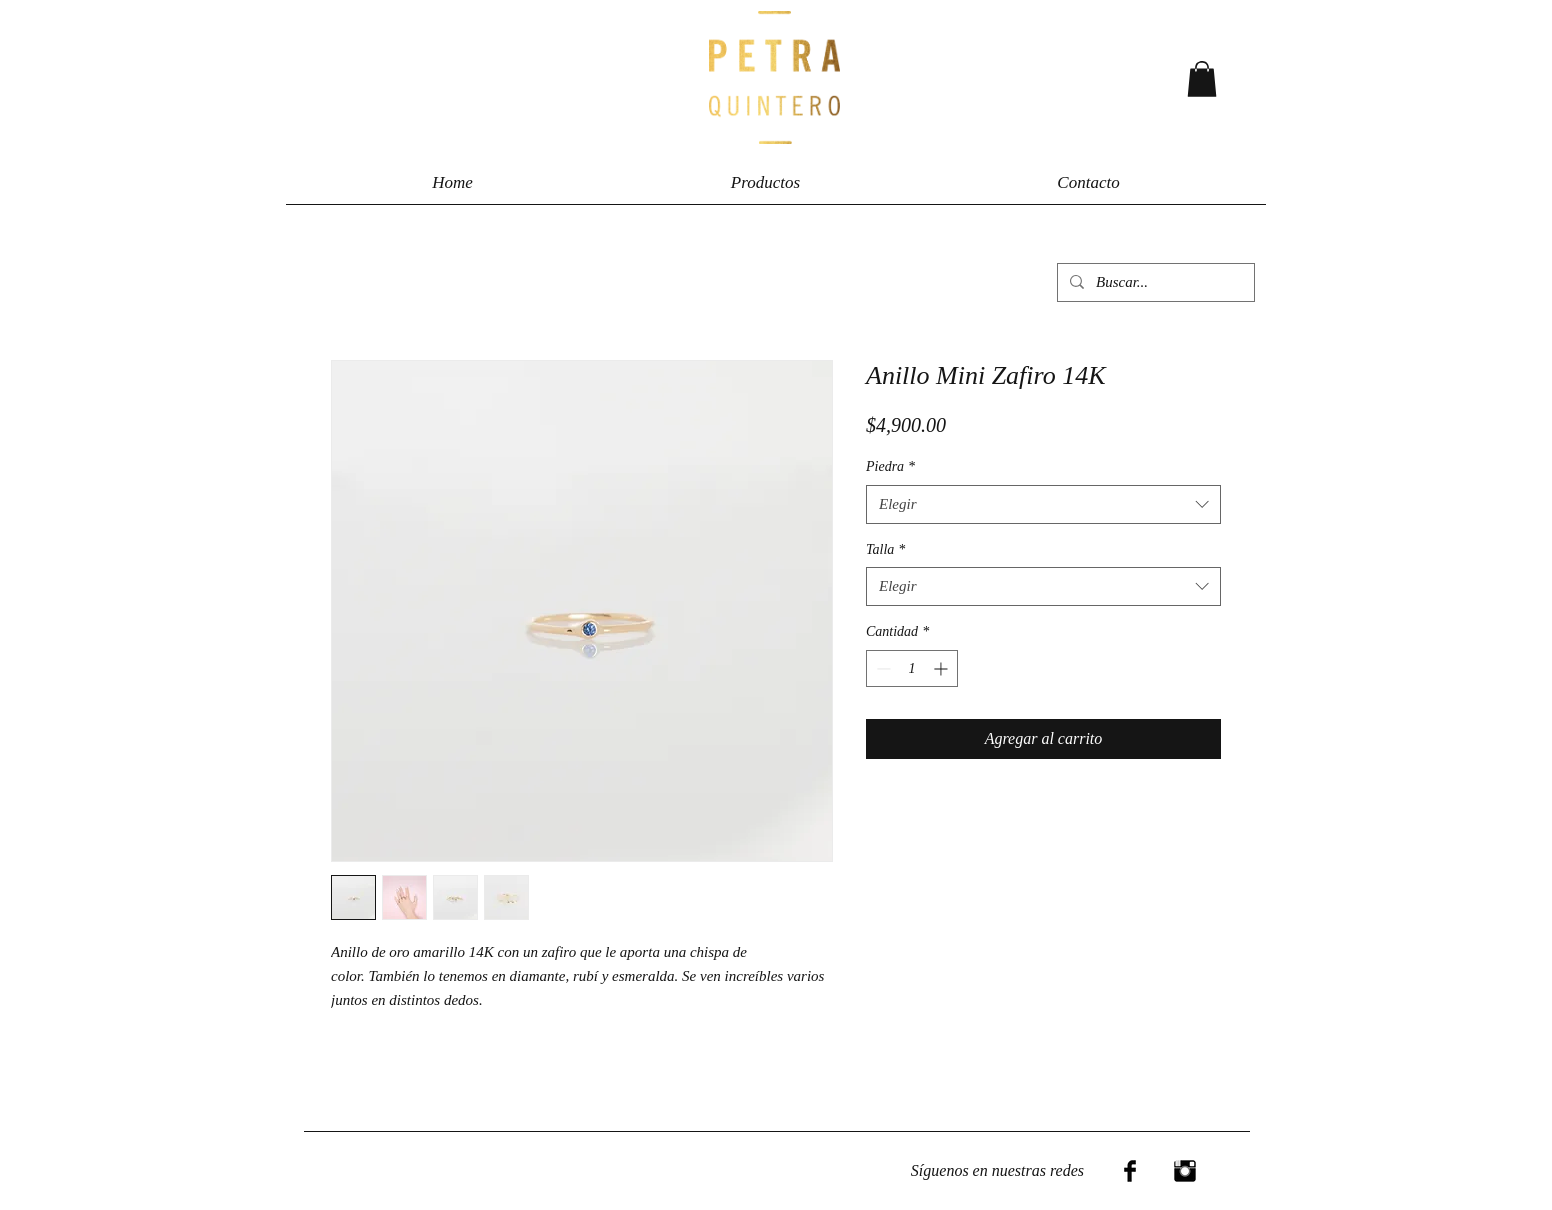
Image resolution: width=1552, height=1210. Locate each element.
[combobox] (1043, 504)
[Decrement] (881, 668)
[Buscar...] (1154, 282)
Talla (885, 549)
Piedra (890, 466)
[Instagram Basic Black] (1185, 1171)
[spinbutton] (912, 668)
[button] (1202, 79)
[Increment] (942, 668)
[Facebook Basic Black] (1130, 1171)
